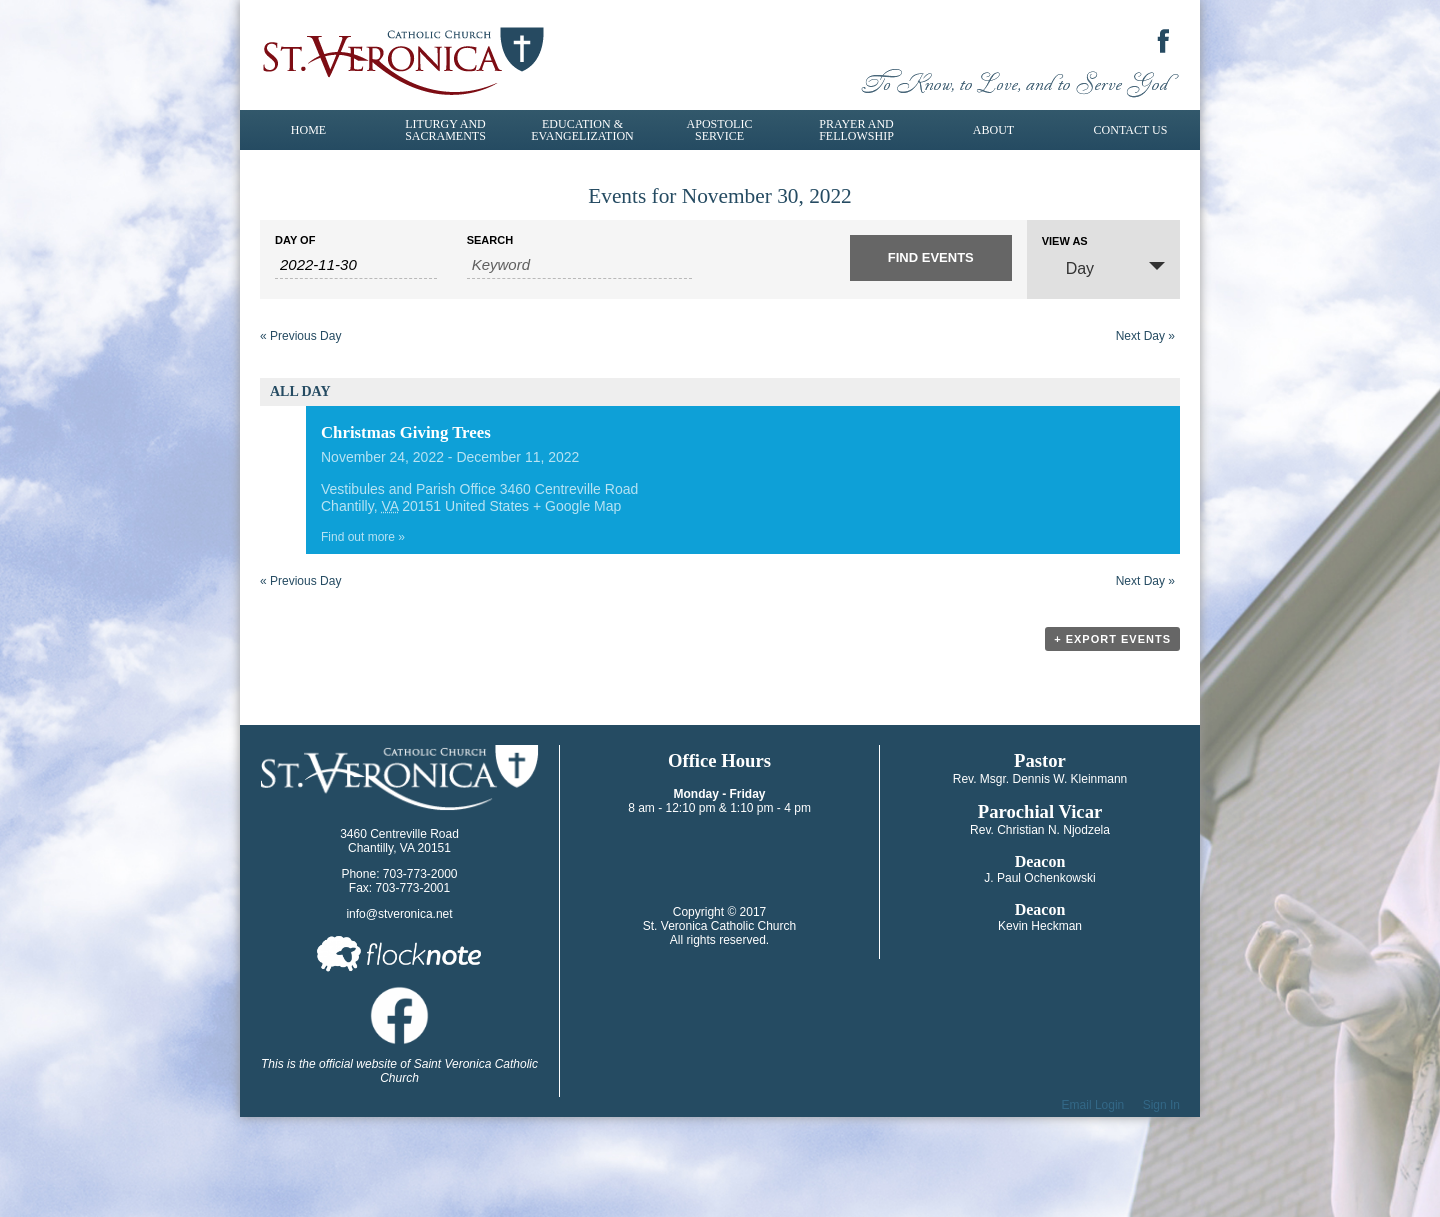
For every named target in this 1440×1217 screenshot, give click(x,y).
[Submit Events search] (931, 258)
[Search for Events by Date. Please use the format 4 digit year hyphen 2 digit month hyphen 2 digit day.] (356, 265)
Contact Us (1131, 130)
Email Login (1093, 1105)
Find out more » (363, 537)
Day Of (295, 240)
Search (490, 240)
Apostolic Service (720, 130)
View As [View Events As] (1065, 241)
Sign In (1161, 1105)
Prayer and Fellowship (856, 130)
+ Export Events (1112, 639)
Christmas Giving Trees (406, 432)
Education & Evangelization (582, 130)
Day (1068, 267)
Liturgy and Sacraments (445, 130)
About (993, 130)
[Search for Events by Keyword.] (580, 265)
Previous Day (300, 336)
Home (308, 130)
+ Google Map (577, 506)
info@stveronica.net (399, 914)
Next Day (1145, 336)
